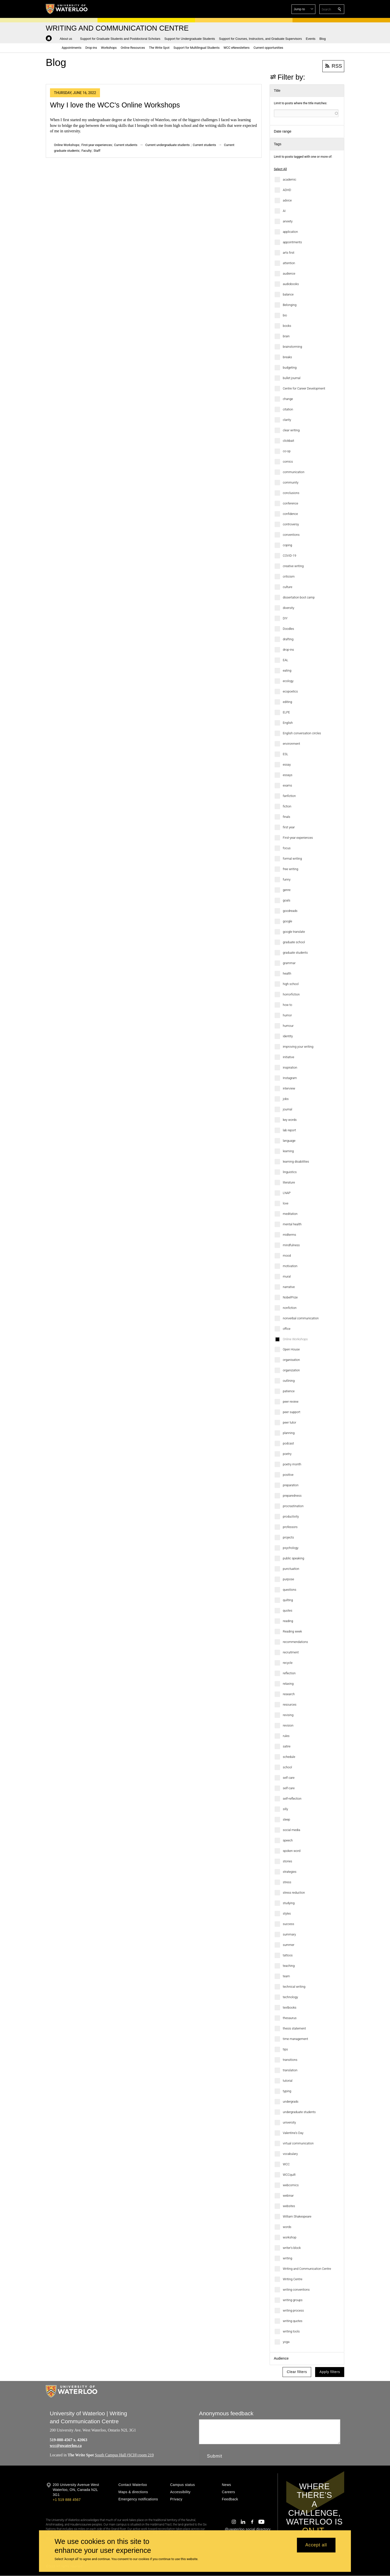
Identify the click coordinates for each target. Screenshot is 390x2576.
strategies (289, 1872)
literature (289, 1182)
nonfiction (289, 1308)
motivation (290, 1266)
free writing (290, 869)
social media (291, 1830)
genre (287, 890)
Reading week (292, 1631)
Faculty (86, 150)
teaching (289, 1966)
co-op (287, 451)
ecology (288, 681)
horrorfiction (291, 994)
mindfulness (291, 1245)
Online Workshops (295, 1339)
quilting (288, 1600)
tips (285, 2049)
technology (290, 1997)
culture (287, 587)
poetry (287, 1454)
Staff (97, 150)
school (287, 1767)
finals (286, 817)
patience (288, 1391)
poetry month (292, 1464)
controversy (291, 524)
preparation (290, 1485)
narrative (289, 1287)
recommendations (295, 1642)
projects (288, 1537)
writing (287, 2258)
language (289, 1140)
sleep (286, 1819)
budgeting (289, 367)
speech (288, 1840)
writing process (293, 2310)
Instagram (290, 1078)
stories (287, 1861)
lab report (289, 1130)
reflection (289, 1673)
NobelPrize (290, 1297)
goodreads (290, 911)
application (290, 232)
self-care (289, 1788)
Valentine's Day (293, 2133)
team (286, 1976)
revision (288, 1725)
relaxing (288, 1683)
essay (287, 764)
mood (287, 1255)
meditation (290, 1214)
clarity (287, 420)
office (287, 1329)
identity (288, 1036)
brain (286, 336)
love (285, 1203)
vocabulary (290, 2154)
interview (289, 1088)
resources (289, 1704)
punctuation (291, 1569)
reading (288, 1621)
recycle (287, 1663)
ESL (285, 754)
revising (288, 1715)
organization (291, 1370)
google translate (294, 932)
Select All (280, 169)
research (289, 1694)
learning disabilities (296, 1161)
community (290, 482)
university (289, 2122)
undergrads (290, 2101)
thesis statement (294, 2028)
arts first (288, 252)
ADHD (287, 190)
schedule (289, 1757)
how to (287, 1005)
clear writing (291, 430)
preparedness (292, 1495)
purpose (288, 1579)
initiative (288, 1057)
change (288, 399)
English (288, 723)
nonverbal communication (301, 1318)
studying (288, 1903)
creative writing (293, 566)
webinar (288, 2195)
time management (295, 2039)
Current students (126, 145)
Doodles (288, 629)
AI (284, 211)
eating (287, 670)
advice (287, 200)
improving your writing (298, 1046)
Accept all (316, 2545)
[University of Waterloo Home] (67, 9)
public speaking (293, 1558)
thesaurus (289, 2018)
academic (289, 179)
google (287, 921)
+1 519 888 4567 (67, 2500)
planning (288, 1433)
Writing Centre (292, 2279)
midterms (289, 1235)
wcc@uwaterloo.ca (66, 2445)
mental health (292, 1224)
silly (285, 1809)
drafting (288, 639)
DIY (285, 618)
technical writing (294, 1986)
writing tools (291, 2331)
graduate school (294, 942)
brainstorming (292, 346)
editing (287, 702)
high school (291, 984)
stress (287, 1882)
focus (287, 848)
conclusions (291, 493)
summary (289, 1934)
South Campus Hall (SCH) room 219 (124, 2455)
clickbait (288, 441)
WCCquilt (289, 2175)
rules (286, 1736)
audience (289, 273)
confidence (290, 514)
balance (288, 294)
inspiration (290, 1067)
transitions (290, 2060)
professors (290, 1527)
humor (287, 1015)
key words (290, 1120)
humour (288, 1026)
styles (287, 1913)
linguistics (290, 1172)
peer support (291, 1412)
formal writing (292, 858)
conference (290, 503)
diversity (288, 608)
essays (287, 775)
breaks (287, 357)
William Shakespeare (297, 2216)
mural (287, 1276)
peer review (290, 1401)
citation (288, 409)
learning (288, 1151)
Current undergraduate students (167, 145)
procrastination (293, 1506)
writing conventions (296, 2289)
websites (289, 2206)
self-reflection (292, 1798)
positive (288, 1475)
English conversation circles (302, 733)
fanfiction (289, 796)
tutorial (287, 2080)
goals (286, 900)
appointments (292, 242)
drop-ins (288, 649)
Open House (291, 1349)
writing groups (292, 2300)
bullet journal (291, 378)
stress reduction (294, 1892)
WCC (286, 2164)
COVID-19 (289, 555)
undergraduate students (299, 2112)
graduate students (295, 952)
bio (285, 315)
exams (287, 785)
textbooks (289, 2007)
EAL (285, 660)
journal (287, 1109)
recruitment (291, 1652)
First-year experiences (298, 838)
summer (288, 1945)
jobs (286, 1099)
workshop (289, 2237)
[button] (303, 9)
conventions (291, 535)
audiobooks (291, 284)
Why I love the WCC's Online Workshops (115, 105)
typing (287, 2091)
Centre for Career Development (304, 388)
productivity (291, 1516)
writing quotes (292, 2321)
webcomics (291, 2185)
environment (291, 743)
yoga (286, 2342)
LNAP (287, 1193)
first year (289, 827)
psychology (290, 1548)
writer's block (292, 2248)
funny (287, 879)
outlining (288, 1381)
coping (287, 545)
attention (289, 263)
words (287, 2227)
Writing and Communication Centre (307, 2269)
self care (288, 1778)
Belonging (289, 305)
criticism (288, 576)
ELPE (286, 712)
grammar (289, 963)
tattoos (287, 1955)
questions (289, 1589)
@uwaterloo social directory (248, 2529)
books (287, 326)
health (287, 973)
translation (290, 2070)
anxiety (287, 221)
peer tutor (289, 1422)
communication (293, 472)
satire (287, 1746)
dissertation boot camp (299, 597)
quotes (287, 1610)
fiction (287, 806)
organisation (291, 1360)
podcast (288, 1443)
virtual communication (298, 2143)
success (288, 1924)
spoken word (291, 1851)
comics (288, 461)
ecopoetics (290, 691)
